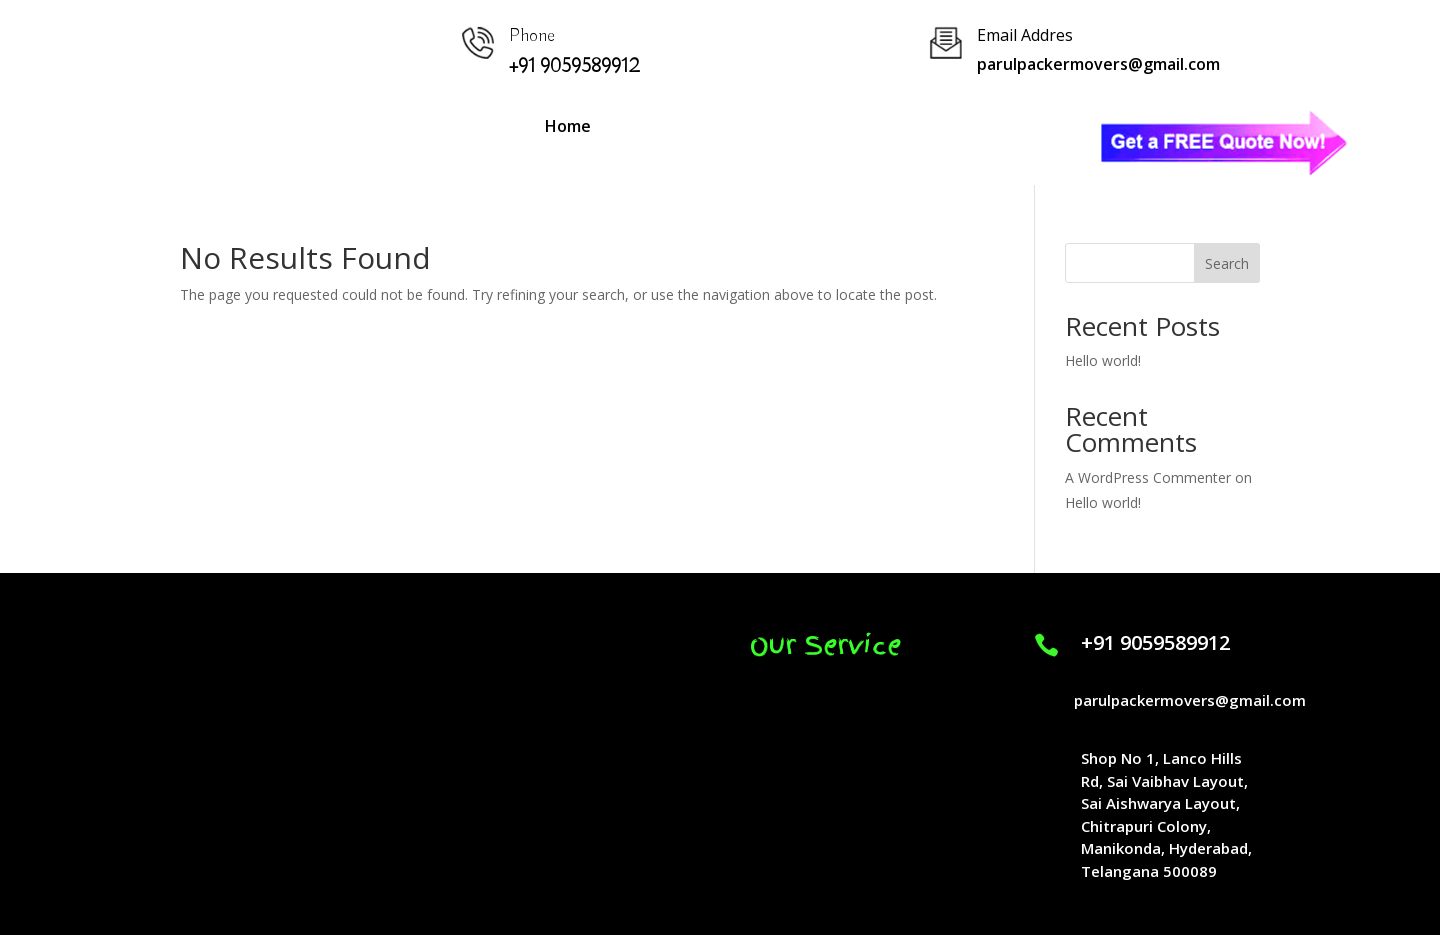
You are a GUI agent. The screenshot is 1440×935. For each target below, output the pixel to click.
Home (568, 126)
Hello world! (1103, 360)
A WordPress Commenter (1148, 477)
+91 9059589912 (1155, 642)
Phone (532, 36)
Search (1227, 263)
